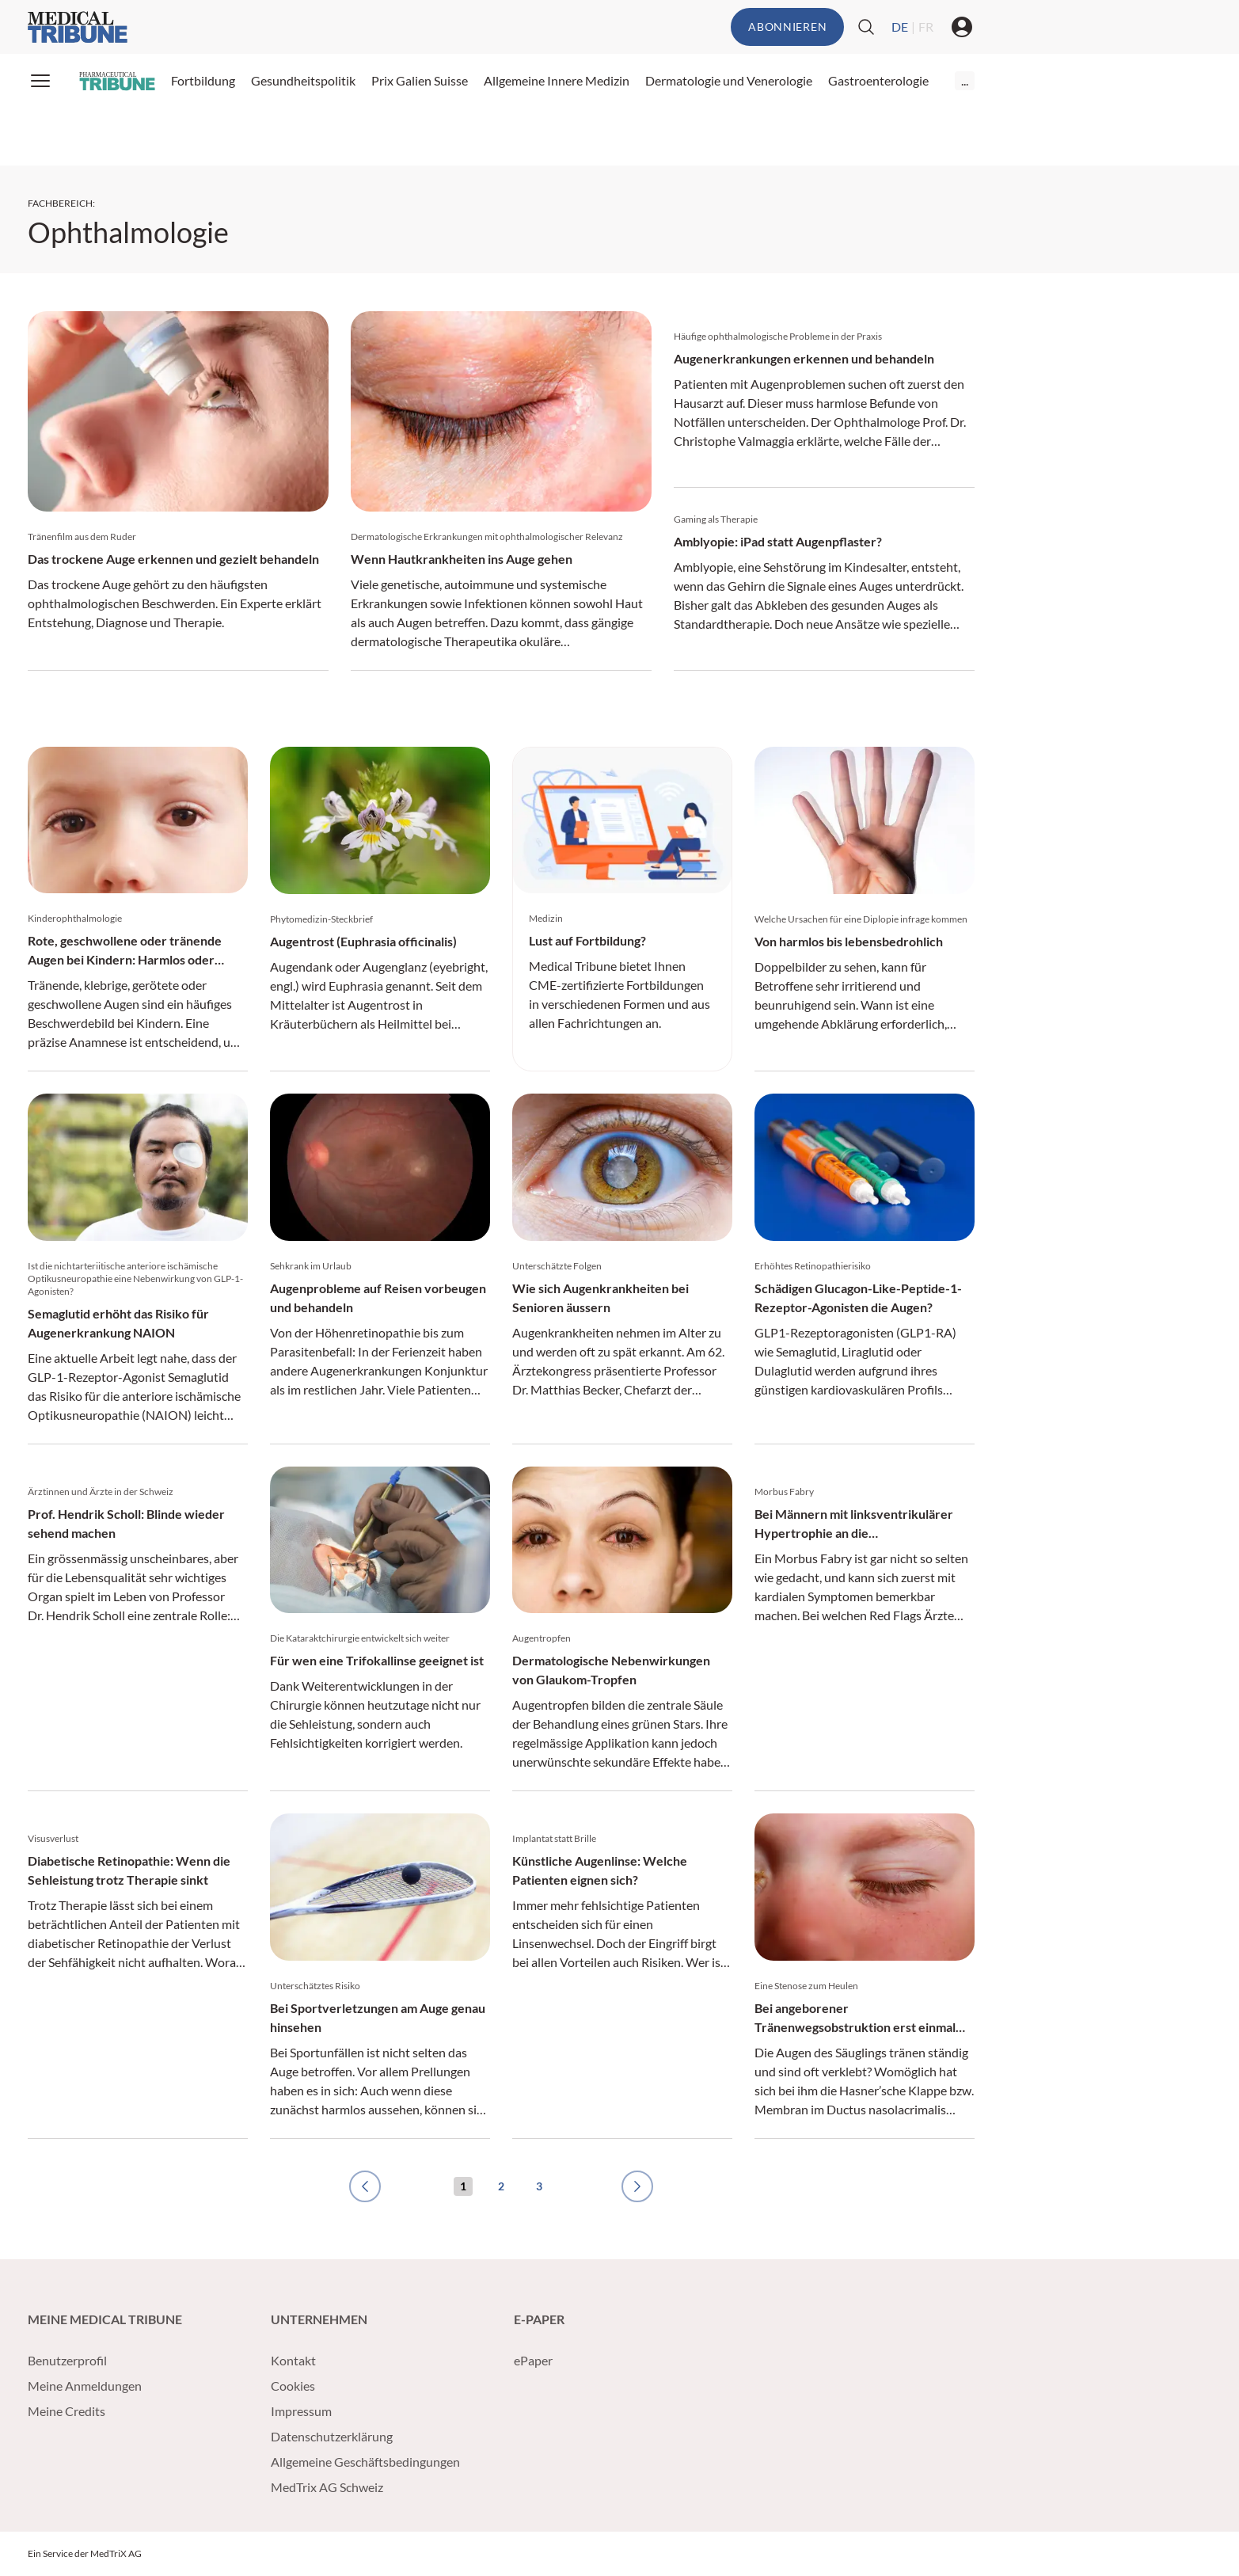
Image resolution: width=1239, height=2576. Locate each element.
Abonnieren (787, 26)
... (964, 80)
